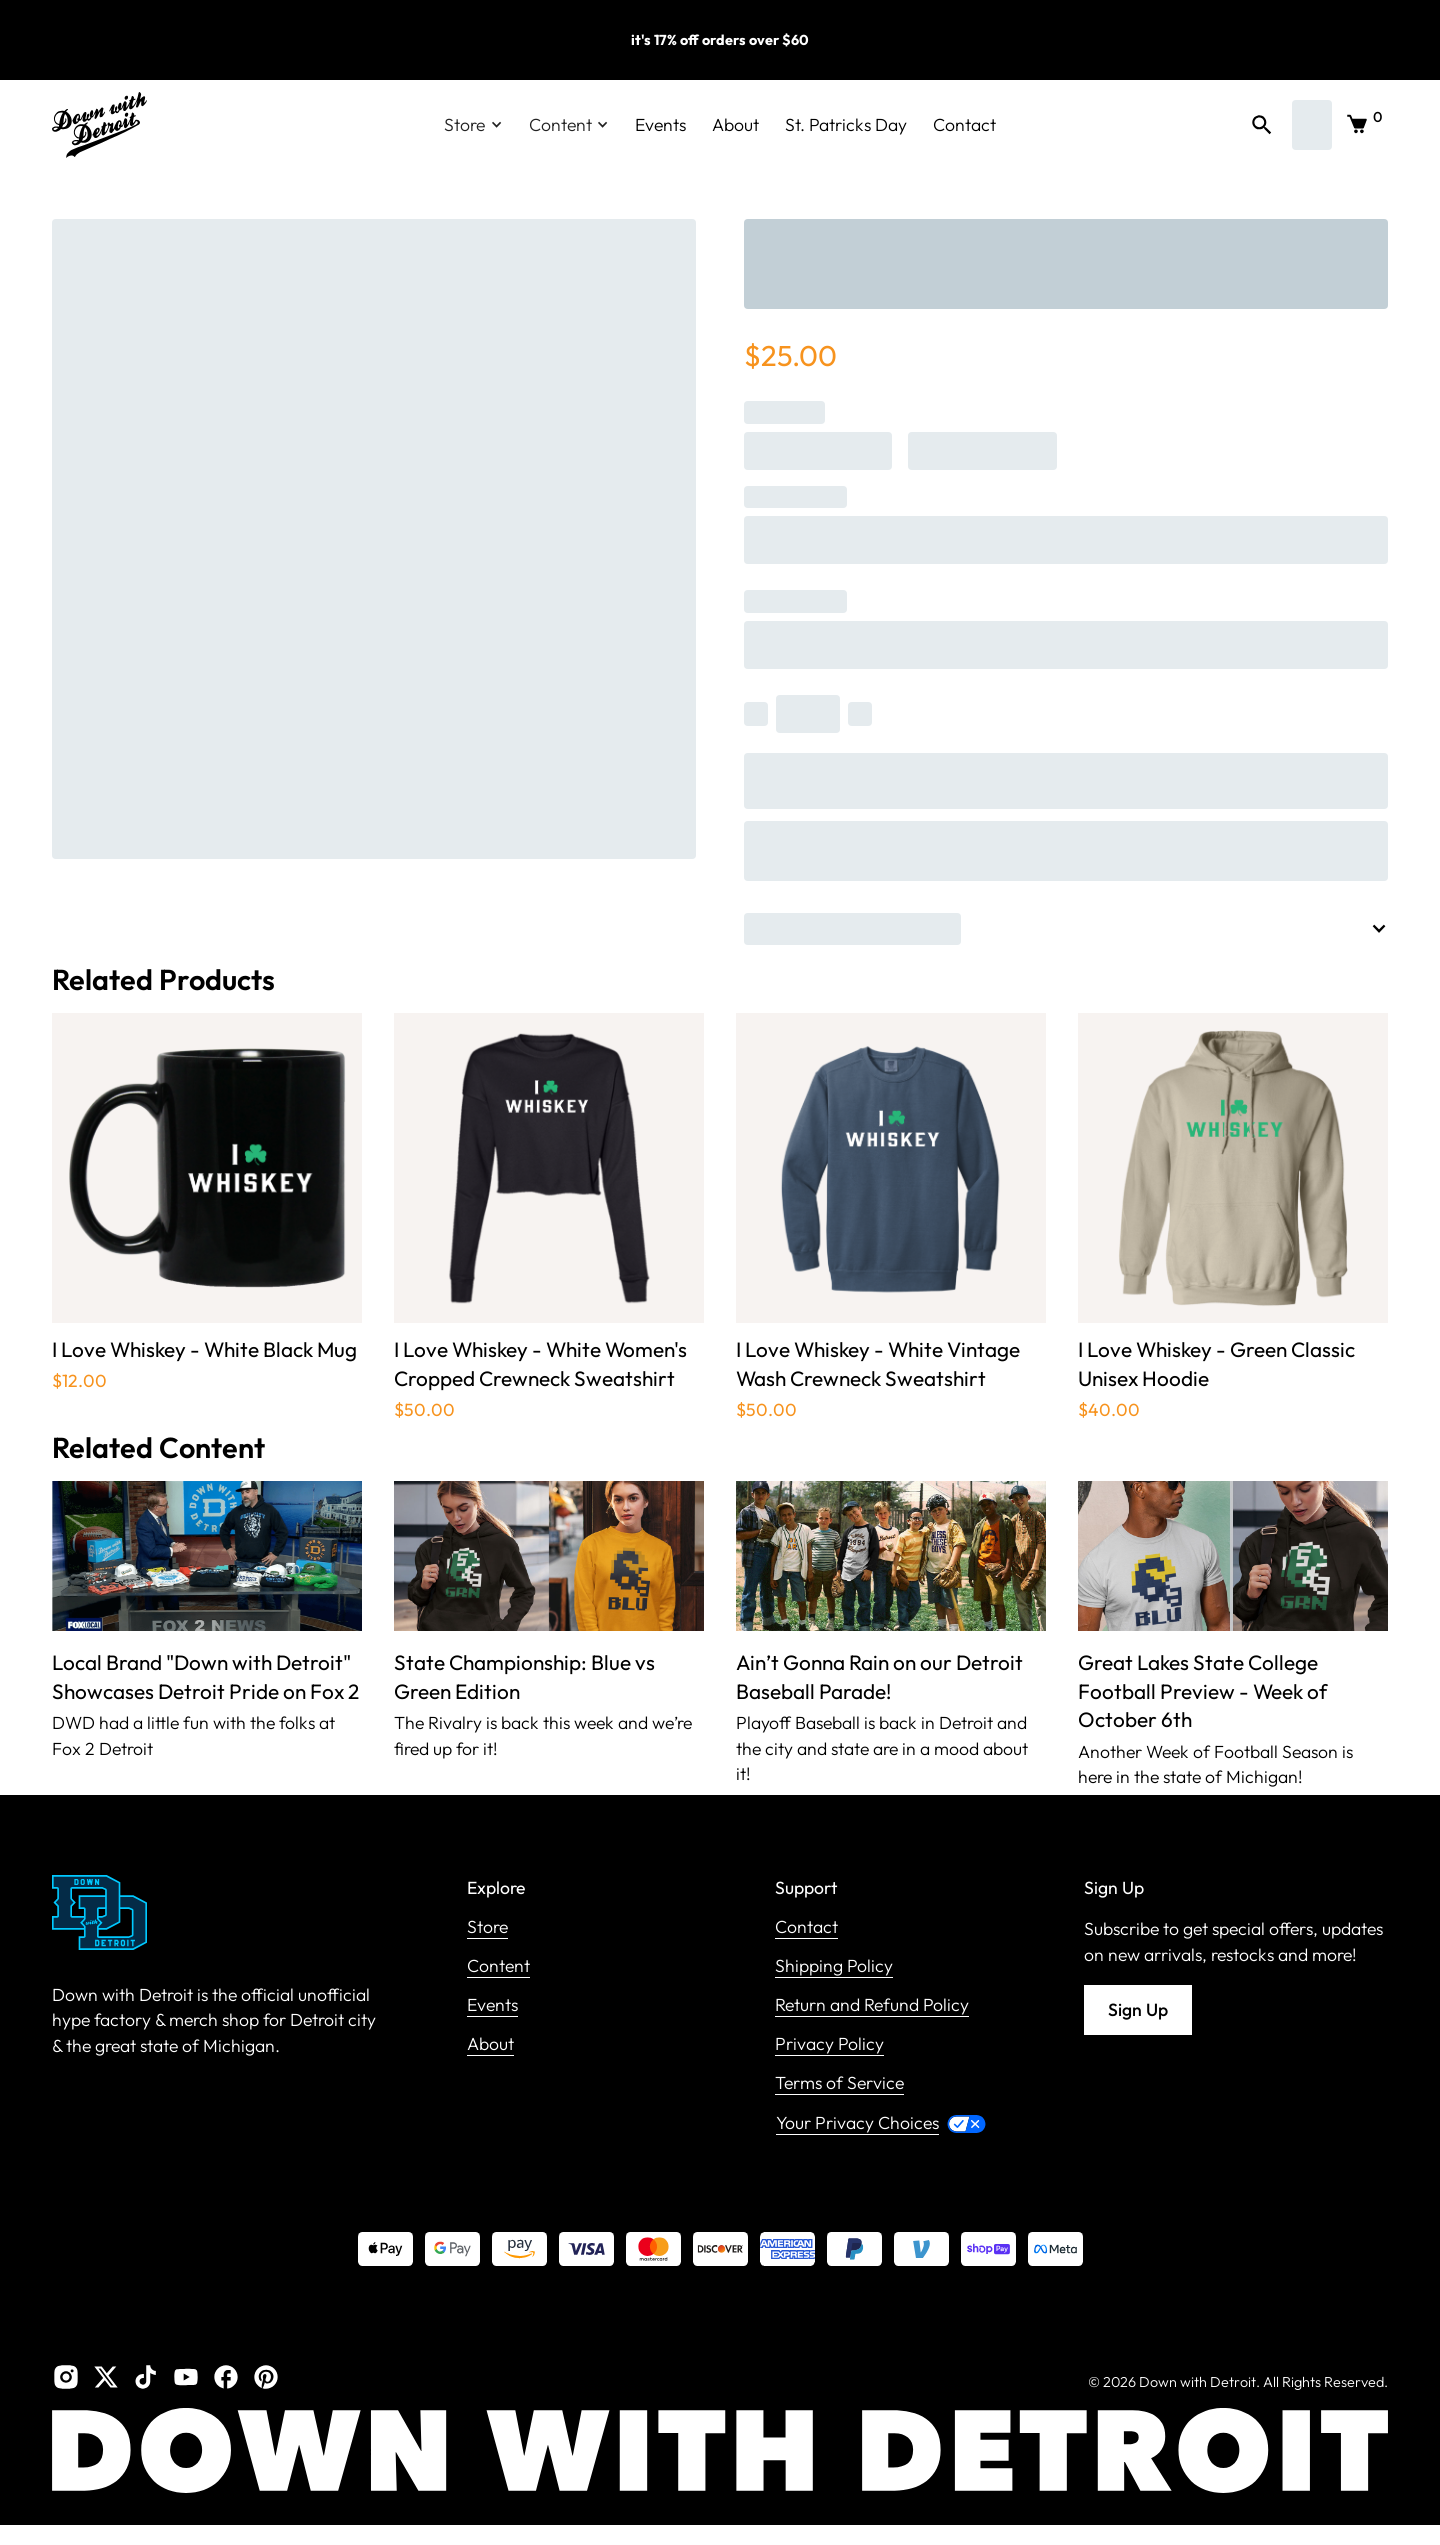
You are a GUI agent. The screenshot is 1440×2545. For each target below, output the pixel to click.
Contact (964, 124)
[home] (99, 125)
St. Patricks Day (846, 124)
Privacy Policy (829, 2044)
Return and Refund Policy (872, 2005)
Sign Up (1138, 2009)
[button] (473, 125)
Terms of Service (839, 2083)
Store (487, 1927)
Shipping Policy (834, 1966)
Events (660, 124)
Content (498, 1966)
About (735, 124)
